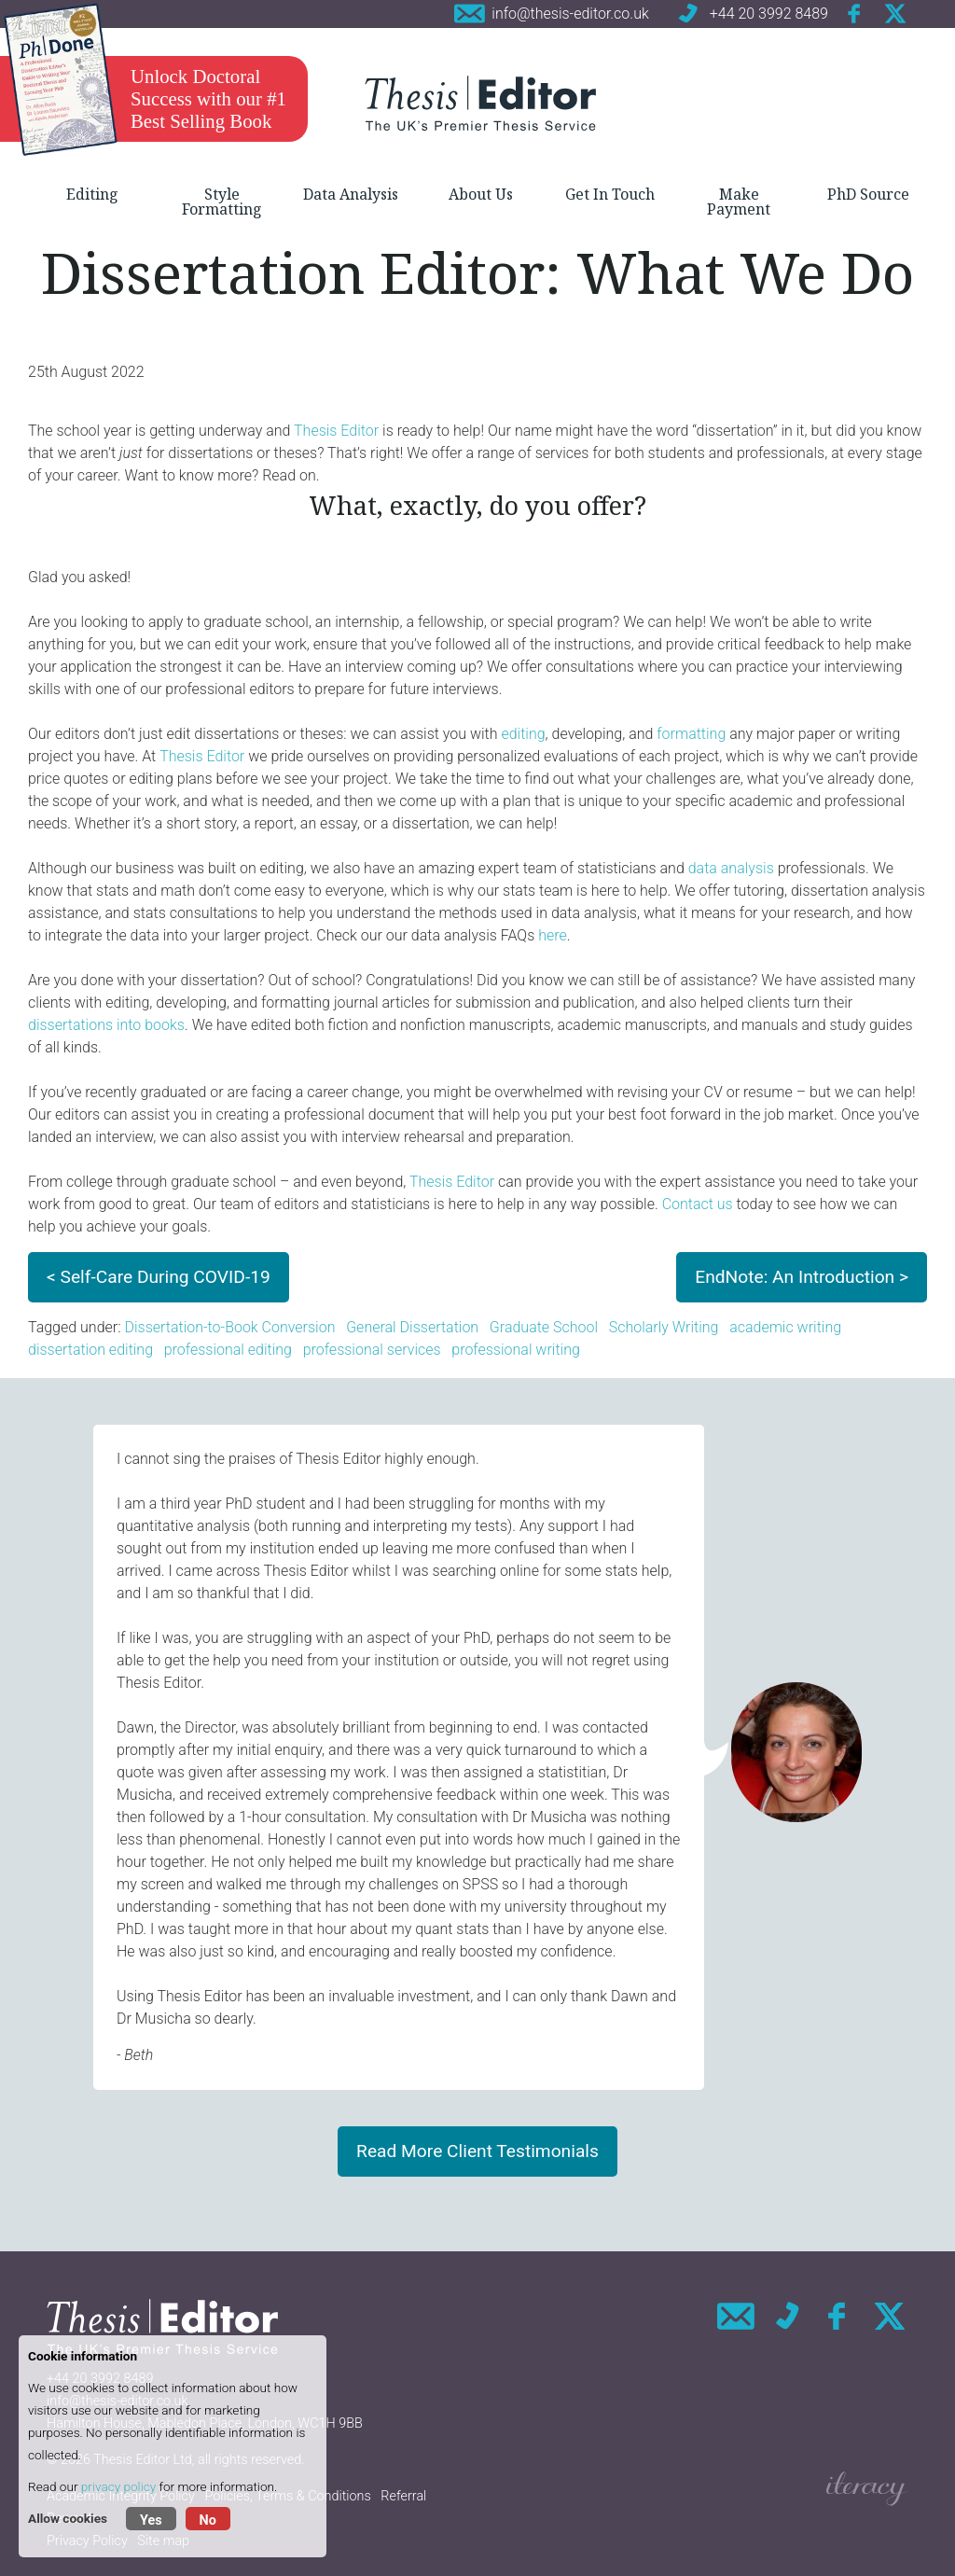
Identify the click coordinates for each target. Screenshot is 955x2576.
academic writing (785, 1327)
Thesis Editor (336, 430)
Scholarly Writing (664, 1327)
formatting (691, 734)
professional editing (228, 1349)
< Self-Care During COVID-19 (158, 1277)
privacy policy (118, 2486)
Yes (151, 2520)
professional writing (515, 1349)
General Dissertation (412, 1327)
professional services (372, 1349)
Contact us (697, 1204)
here (552, 935)
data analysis (731, 868)
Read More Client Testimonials (477, 2151)
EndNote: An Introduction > (801, 1277)
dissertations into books (106, 1025)
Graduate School (544, 1327)
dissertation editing (90, 1349)
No (208, 2520)
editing (523, 734)
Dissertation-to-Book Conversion (229, 1327)
